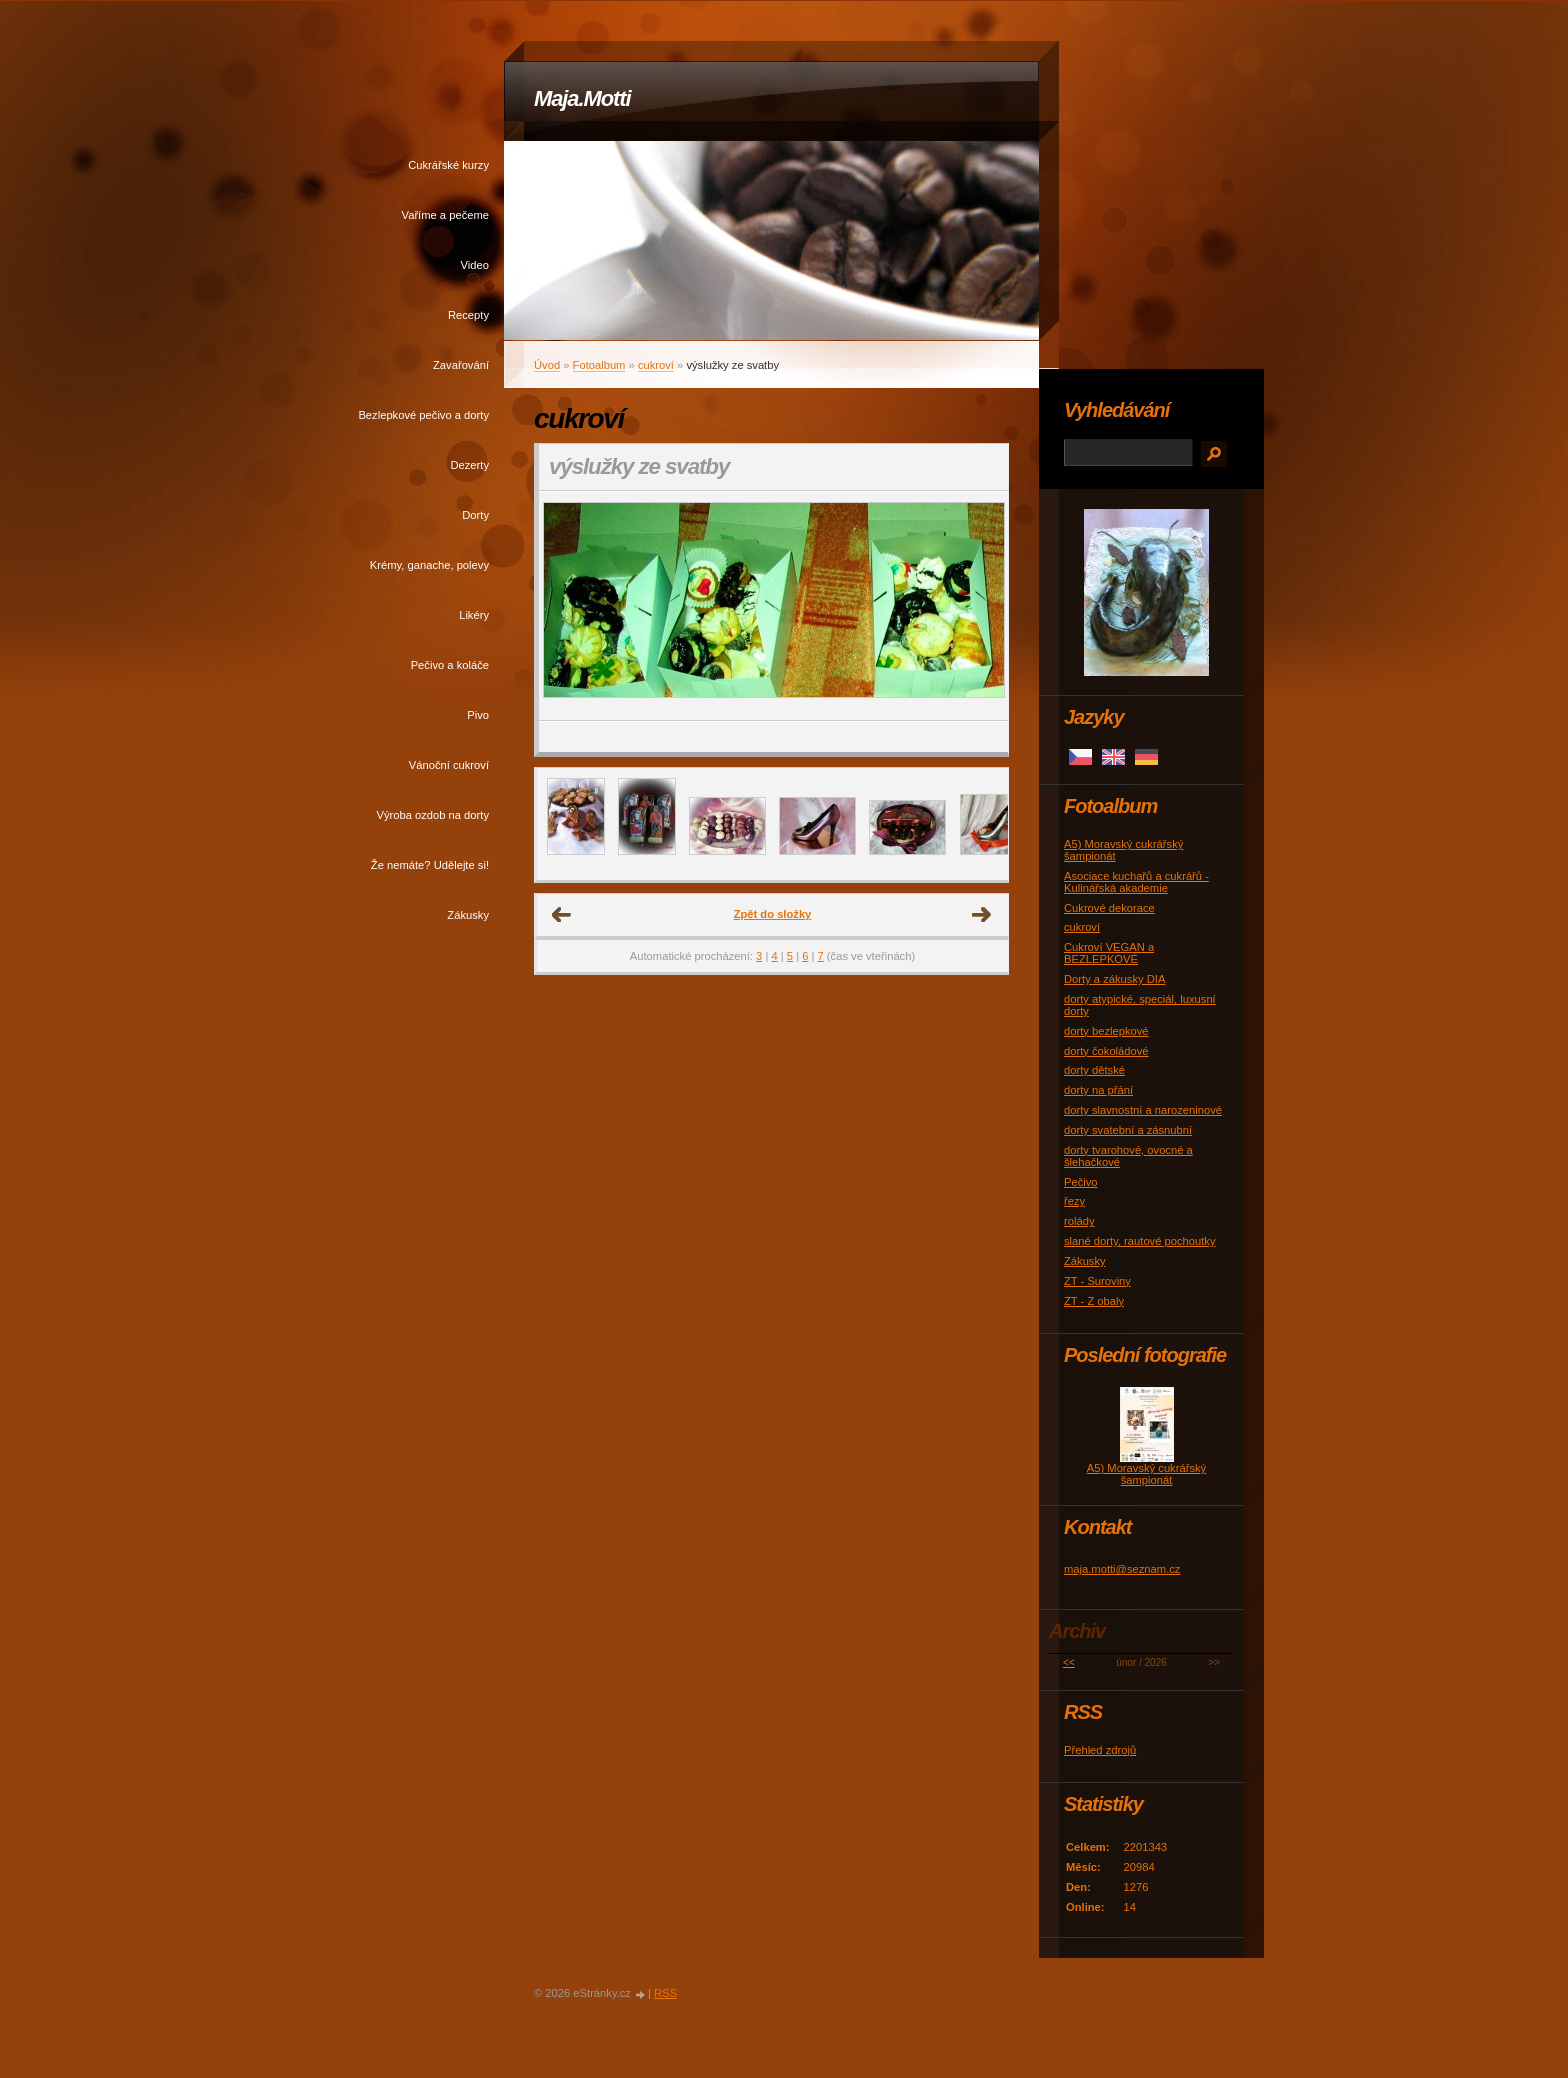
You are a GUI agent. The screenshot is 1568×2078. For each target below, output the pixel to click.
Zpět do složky (773, 914)
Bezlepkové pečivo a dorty (423, 415)
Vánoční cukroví (449, 765)
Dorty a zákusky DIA (1114, 979)
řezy (1074, 1201)
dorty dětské (1094, 1070)
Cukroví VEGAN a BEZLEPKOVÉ (1109, 953)
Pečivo (1081, 1182)
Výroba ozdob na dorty (432, 815)
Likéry (474, 615)
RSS (665, 1993)
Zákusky (468, 915)
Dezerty (469, 465)
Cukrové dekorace (1109, 908)
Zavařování (461, 365)
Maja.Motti (582, 98)
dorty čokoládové (1106, 1051)
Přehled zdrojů (1100, 1750)
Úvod (547, 365)
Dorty (475, 515)
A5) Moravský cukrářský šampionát (1146, 1474)
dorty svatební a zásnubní (1128, 1130)
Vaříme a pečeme (445, 215)
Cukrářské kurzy (448, 165)
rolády (1079, 1221)
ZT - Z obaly (1094, 1301)
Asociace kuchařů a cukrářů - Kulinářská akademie (1136, 882)
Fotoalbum (599, 365)
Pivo (478, 715)
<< (1069, 1662)
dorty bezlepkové (1106, 1031)
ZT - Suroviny (1097, 1281)
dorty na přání (1098, 1090)
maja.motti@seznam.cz (1122, 1569)
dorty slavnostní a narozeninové (1143, 1110)
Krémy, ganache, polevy (429, 565)
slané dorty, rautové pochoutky (1140, 1241)
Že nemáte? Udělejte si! (430, 865)
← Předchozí (562, 915)
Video (475, 265)
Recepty (468, 315)
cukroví (656, 365)
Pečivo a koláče (450, 665)
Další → (982, 915)
